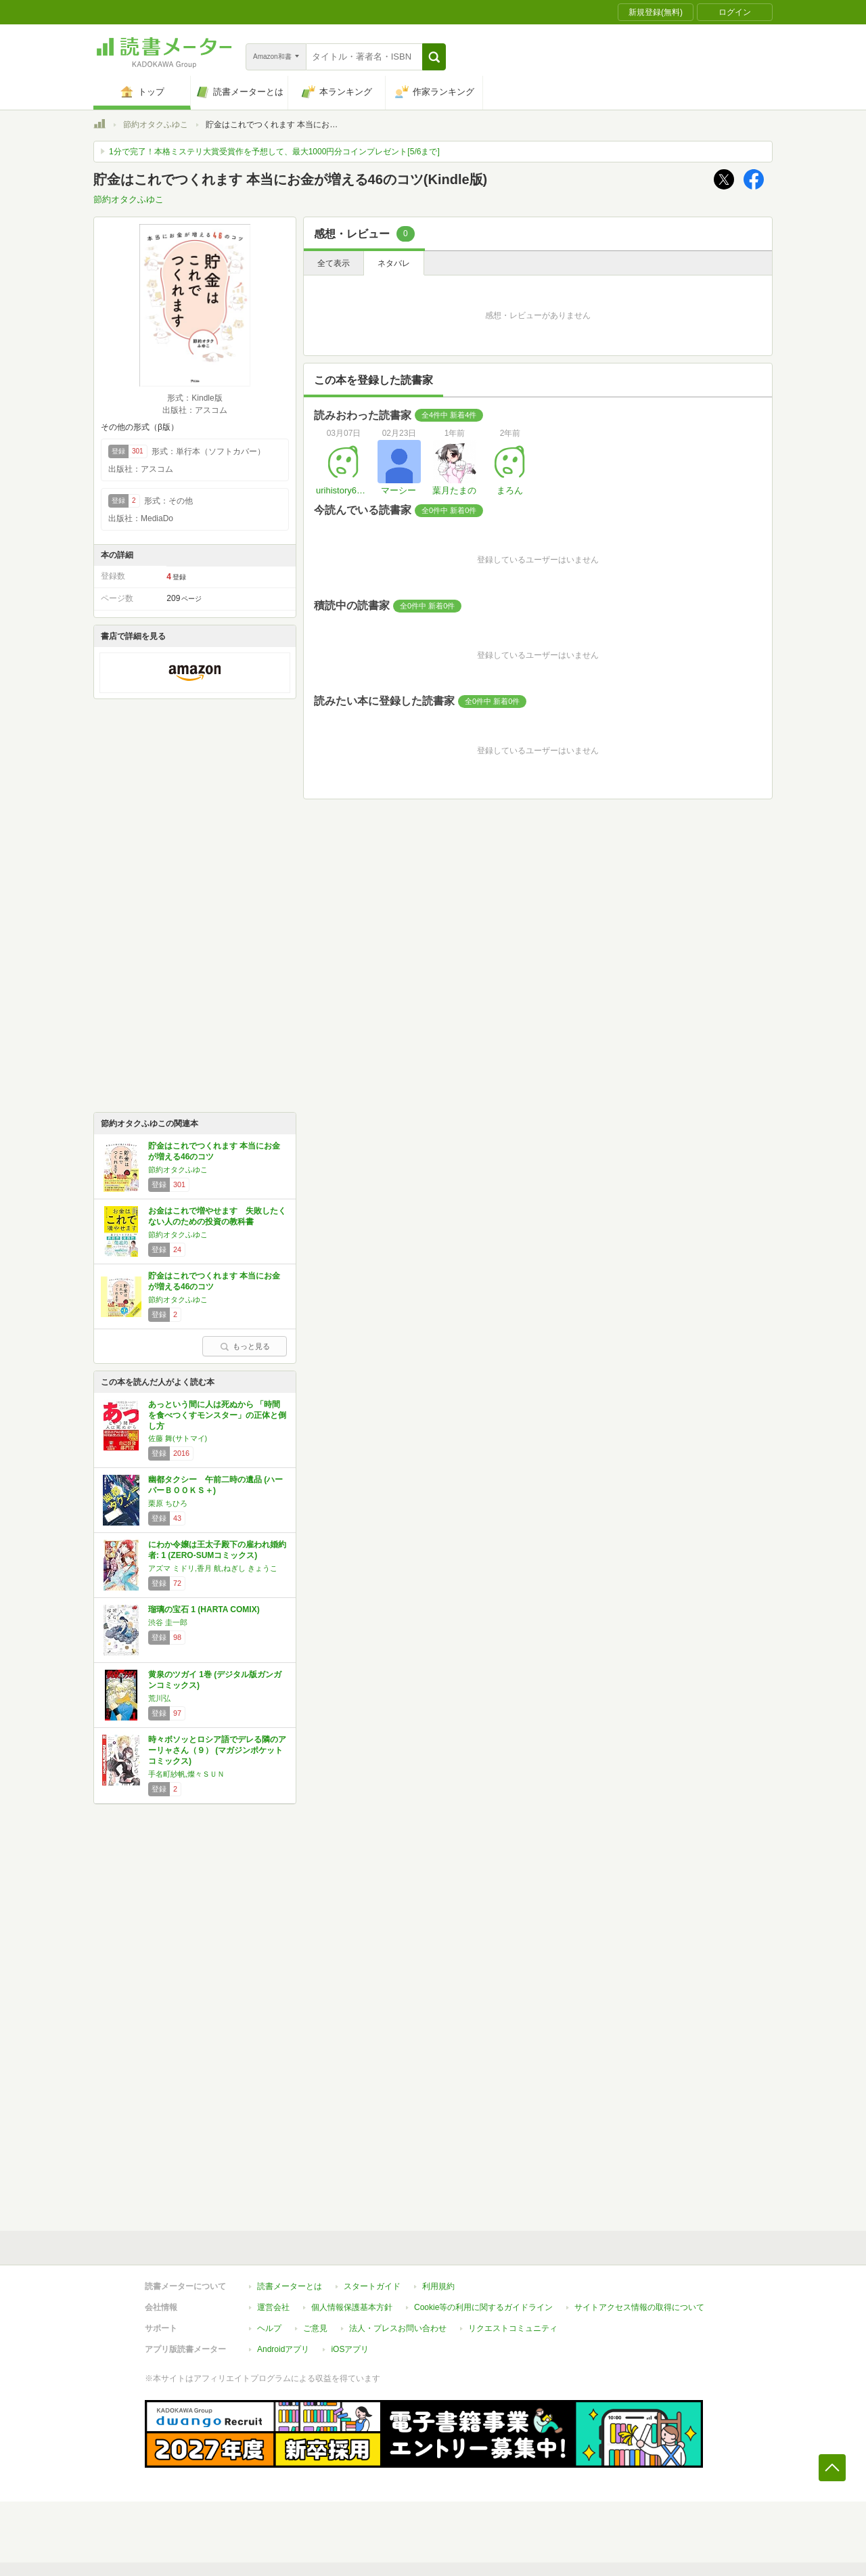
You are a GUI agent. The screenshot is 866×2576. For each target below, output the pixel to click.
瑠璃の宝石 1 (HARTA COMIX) (204, 1609)
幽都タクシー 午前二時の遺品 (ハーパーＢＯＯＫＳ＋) (215, 1485)
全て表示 (333, 263)
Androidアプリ (283, 2349)
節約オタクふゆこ (155, 124)
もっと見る (245, 1346)
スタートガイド (372, 2286)
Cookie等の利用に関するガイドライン (483, 2307)
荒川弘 (159, 1698)
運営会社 (273, 2307)
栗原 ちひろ (167, 1503)
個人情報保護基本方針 (351, 2307)
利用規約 (438, 2286)
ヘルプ (269, 2328)
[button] (434, 56)
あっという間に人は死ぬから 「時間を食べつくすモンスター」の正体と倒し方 (217, 1415)
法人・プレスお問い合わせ (398, 2328)
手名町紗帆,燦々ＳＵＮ (186, 1774)
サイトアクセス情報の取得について (639, 2307)
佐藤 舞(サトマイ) (177, 1438)
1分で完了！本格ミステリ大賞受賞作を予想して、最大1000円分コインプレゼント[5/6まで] (274, 151)
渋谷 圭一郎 (167, 1622)
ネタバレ (394, 263)
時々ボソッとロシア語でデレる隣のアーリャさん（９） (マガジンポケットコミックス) (217, 1750)
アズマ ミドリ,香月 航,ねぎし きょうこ (212, 1568)
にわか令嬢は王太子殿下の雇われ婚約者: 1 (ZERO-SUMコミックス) (217, 1550)
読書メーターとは (289, 2286)
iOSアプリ (350, 2349)
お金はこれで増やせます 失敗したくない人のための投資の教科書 (217, 1216)
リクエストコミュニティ (512, 2328)
